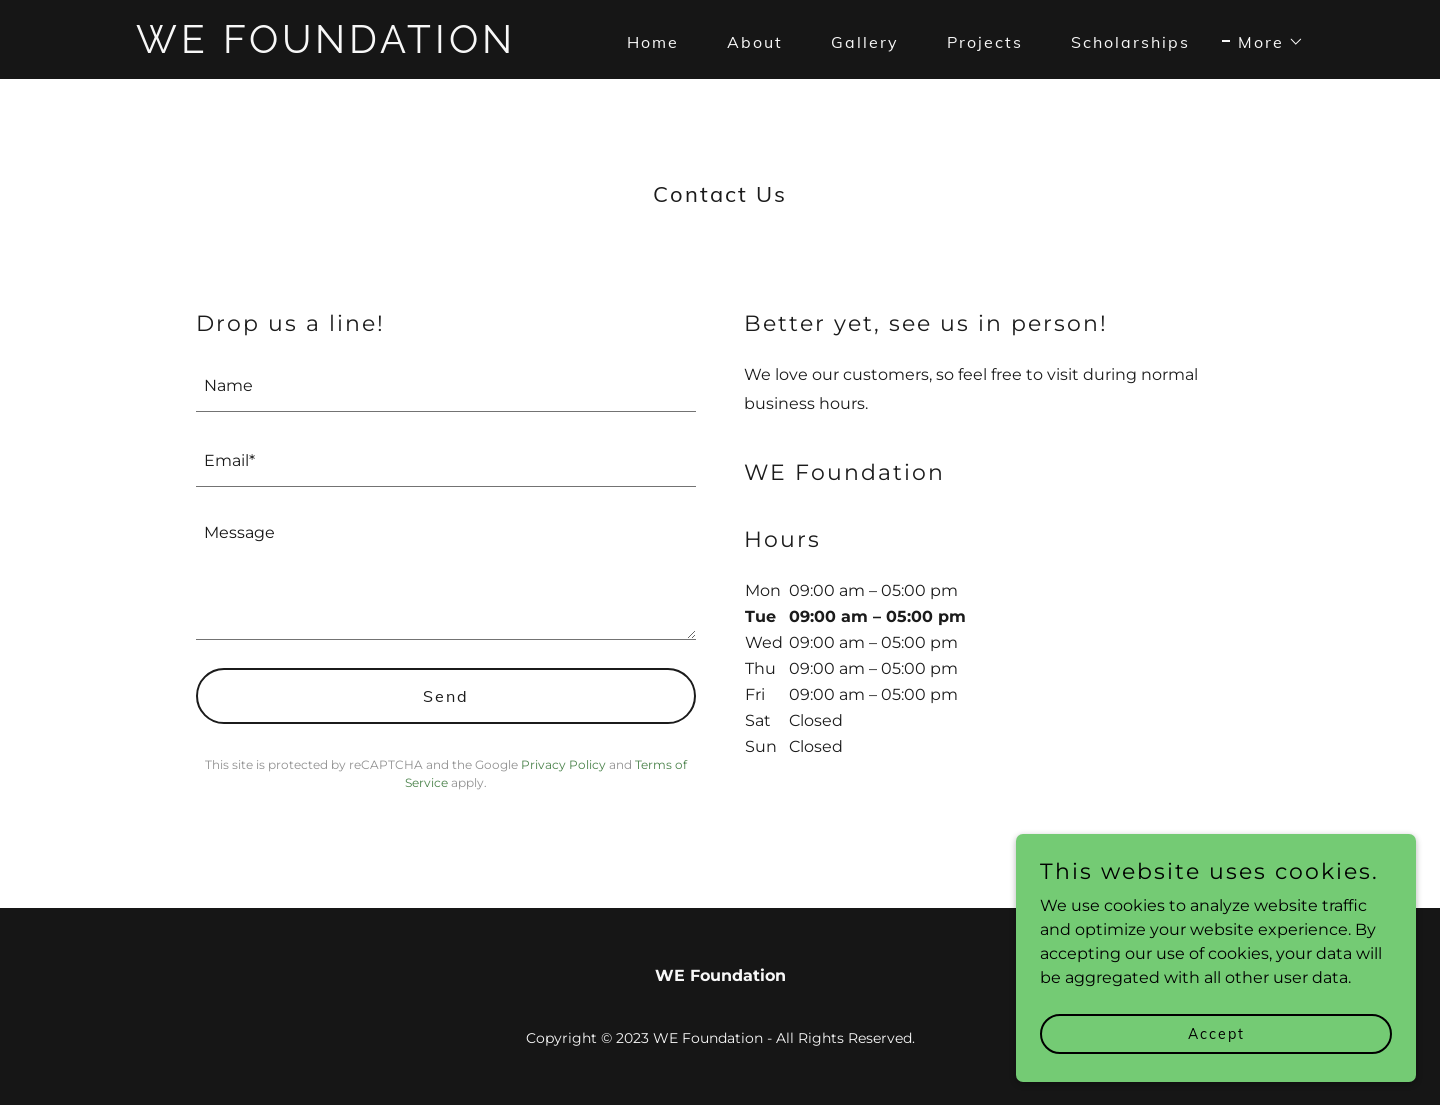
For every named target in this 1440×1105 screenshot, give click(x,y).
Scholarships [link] (1130, 42)
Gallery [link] (865, 42)
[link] (340, 47)
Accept (1216, 1033)
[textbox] (446, 386)
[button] (1263, 42)
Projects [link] (985, 42)
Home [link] (653, 42)
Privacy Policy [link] (563, 764)
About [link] (755, 42)
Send (446, 696)
